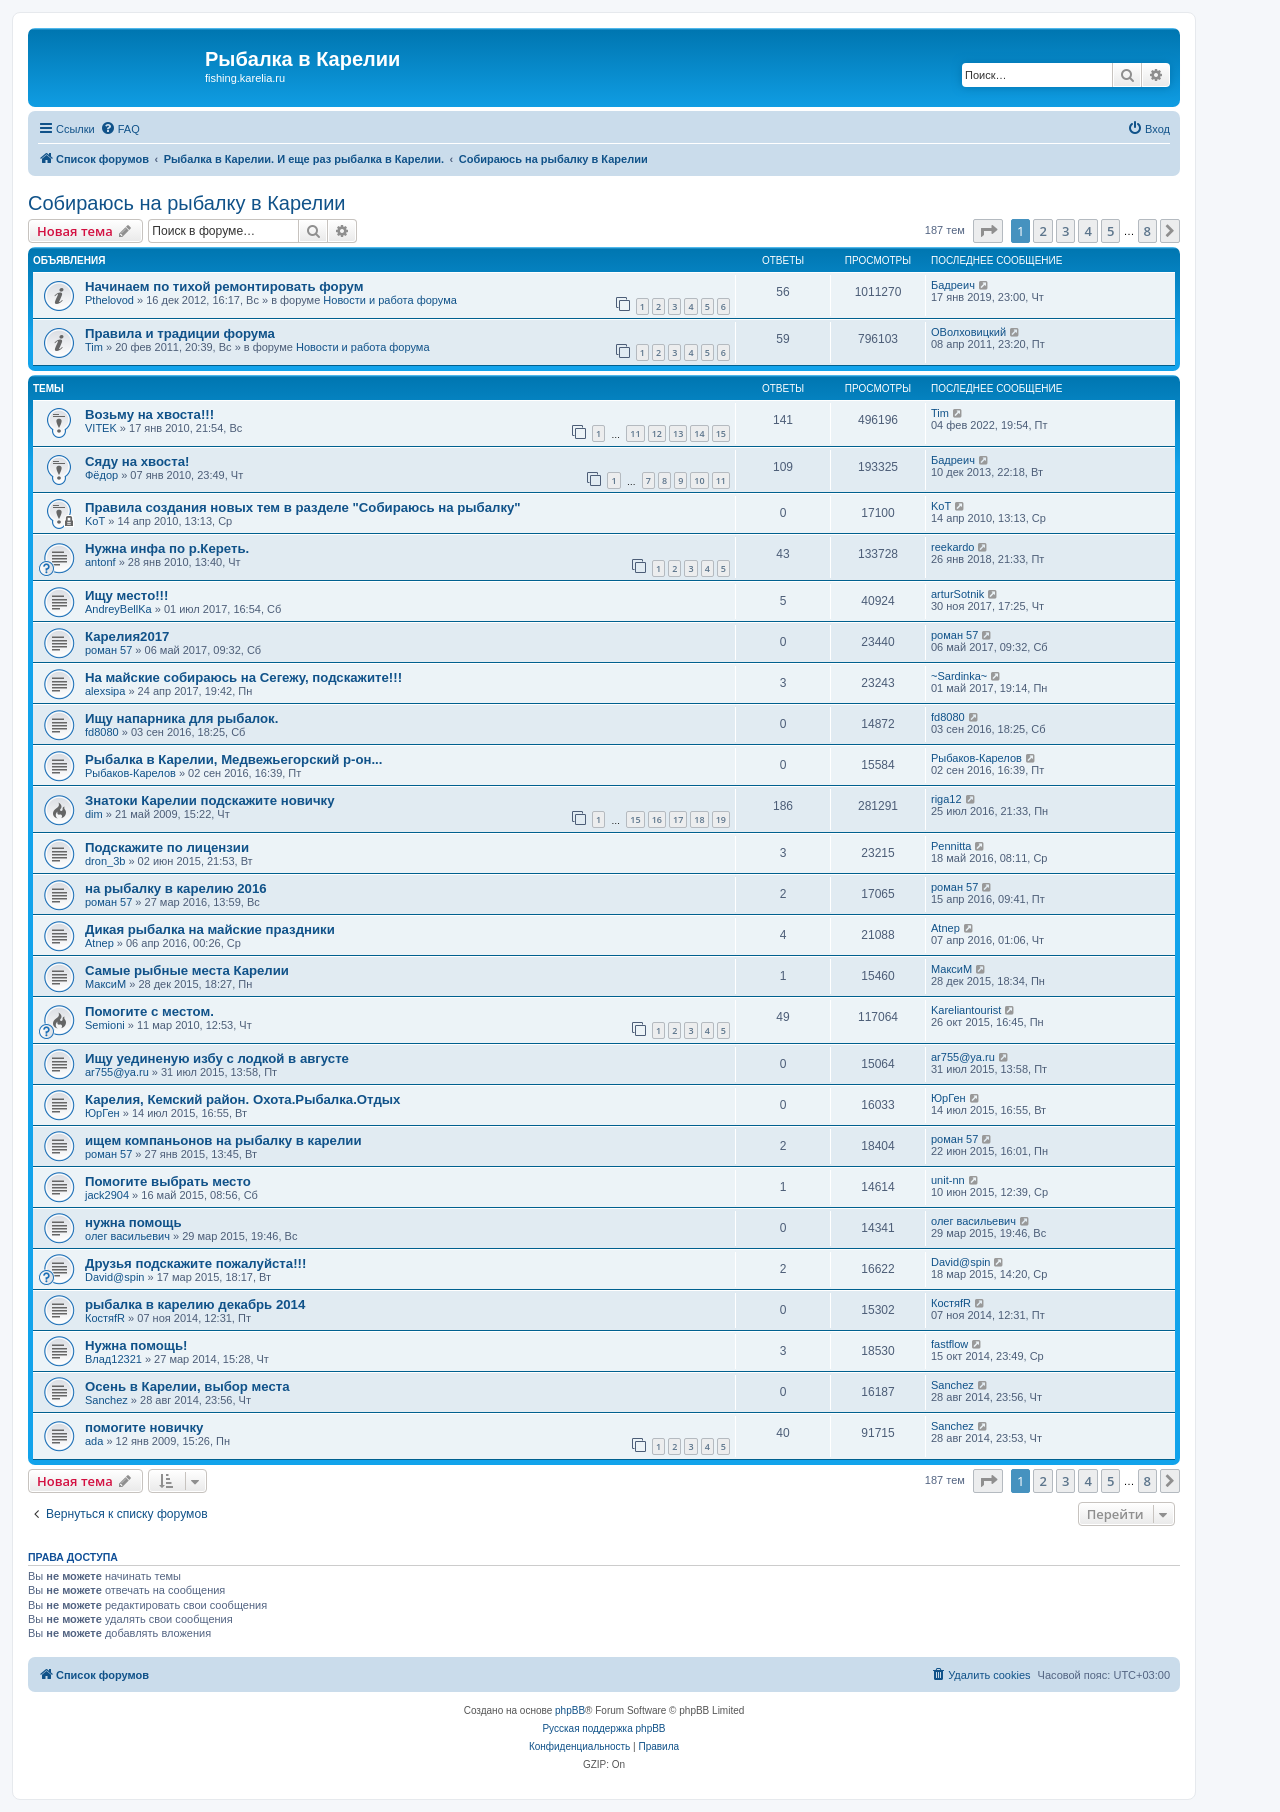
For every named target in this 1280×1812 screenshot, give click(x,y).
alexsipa (105, 691)
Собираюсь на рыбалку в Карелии (187, 203)
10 (699, 480)
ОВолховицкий (968, 332)
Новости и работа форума (390, 300)
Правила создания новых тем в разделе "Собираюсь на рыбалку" (303, 507)
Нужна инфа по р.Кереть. (167, 548)
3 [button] (1065, 231)
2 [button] (1042, 231)
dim (94, 814)
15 (721, 433)
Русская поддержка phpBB (603, 1728)
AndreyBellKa (118, 609)
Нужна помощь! (136, 1345)
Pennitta (951, 846)
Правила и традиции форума (180, 333)
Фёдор (101, 475)
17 (678, 819)
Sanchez (106, 1400)
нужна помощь (133, 1222)
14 (699, 433)
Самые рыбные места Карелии (187, 970)
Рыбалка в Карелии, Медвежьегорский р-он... (233, 759)
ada (94, 1441)
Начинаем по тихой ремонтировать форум (224, 286)
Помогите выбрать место (168, 1181)
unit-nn (948, 1180)
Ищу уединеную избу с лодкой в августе (217, 1058)
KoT (95, 521)
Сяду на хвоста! (137, 461)
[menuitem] (120, 129)
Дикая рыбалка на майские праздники (210, 929)
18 (699, 819)
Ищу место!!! (126, 595)
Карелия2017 (127, 636)
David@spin (114, 1277)
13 (678, 433)
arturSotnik (957, 594)
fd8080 (102, 732)
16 (657, 819)
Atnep (99, 943)
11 (635, 433)
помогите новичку (144, 1427)
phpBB (570, 1710)
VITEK (101, 428)
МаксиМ (105, 984)
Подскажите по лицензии (167, 847)
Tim (94, 347)
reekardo (952, 547)
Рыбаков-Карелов (130, 773)
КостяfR (105, 1318)
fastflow (949, 1344)
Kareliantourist (966, 1010)
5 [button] (1110, 231)
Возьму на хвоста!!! (149, 414)
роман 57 (108, 650)
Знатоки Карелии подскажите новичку (210, 800)
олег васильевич (127, 1236)
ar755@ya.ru (117, 1072)
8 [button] (1147, 231)
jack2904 (107, 1195)
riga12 (946, 799)
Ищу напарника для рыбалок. (181, 718)
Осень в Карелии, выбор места (187, 1386)
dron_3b (105, 861)
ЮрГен (102, 1113)
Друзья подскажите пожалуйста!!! (195, 1263)
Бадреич (953, 285)
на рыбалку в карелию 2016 (176, 888)
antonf (100, 562)
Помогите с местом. (149, 1011)
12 (657, 433)
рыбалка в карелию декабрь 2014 (195, 1304)
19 (721, 819)
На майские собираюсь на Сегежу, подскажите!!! (243, 677)
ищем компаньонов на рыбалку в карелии (223, 1140)
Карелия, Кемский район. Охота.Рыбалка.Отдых (242, 1099)
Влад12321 (113, 1359)
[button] (988, 231)
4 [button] (1087, 231)
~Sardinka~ (959, 676)
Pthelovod (109, 300)
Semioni (105, 1025)
